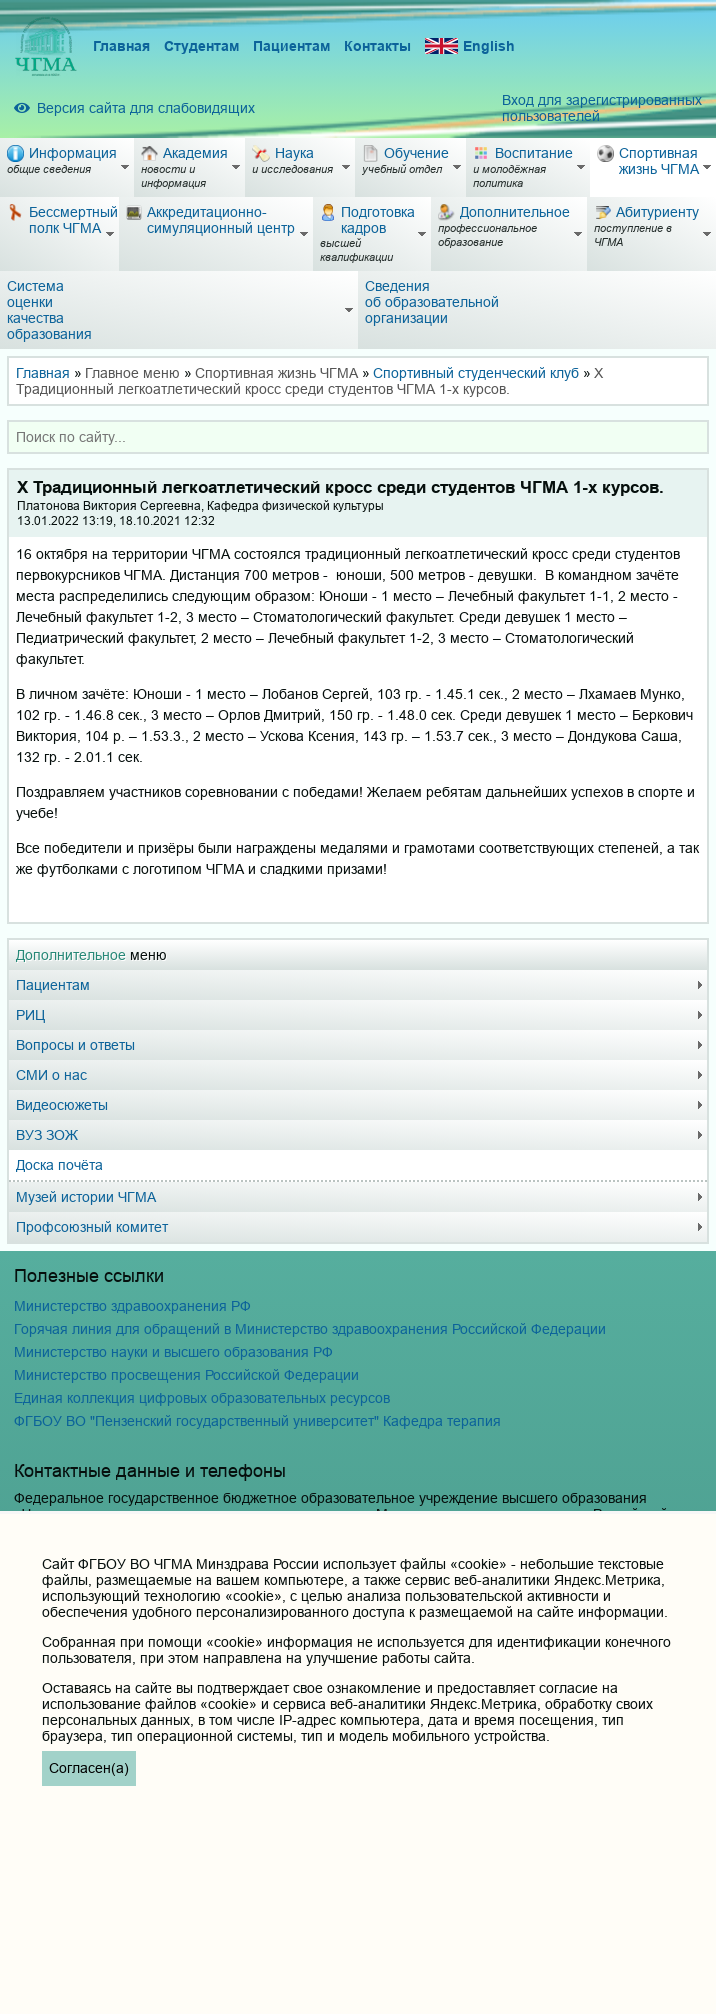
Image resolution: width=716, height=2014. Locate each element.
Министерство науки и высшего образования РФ (173, 1352)
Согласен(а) (89, 1768)
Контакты (377, 46)
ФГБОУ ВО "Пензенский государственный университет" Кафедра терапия (257, 1421)
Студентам (201, 46)
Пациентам (291, 46)
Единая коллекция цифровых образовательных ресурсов (202, 1398)
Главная (121, 46)
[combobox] (358, 437)
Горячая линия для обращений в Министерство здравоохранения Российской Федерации (310, 1329)
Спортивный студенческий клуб (476, 373)
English (470, 46)
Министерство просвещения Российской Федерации (186, 1375)
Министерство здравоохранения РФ (132, 1306)
